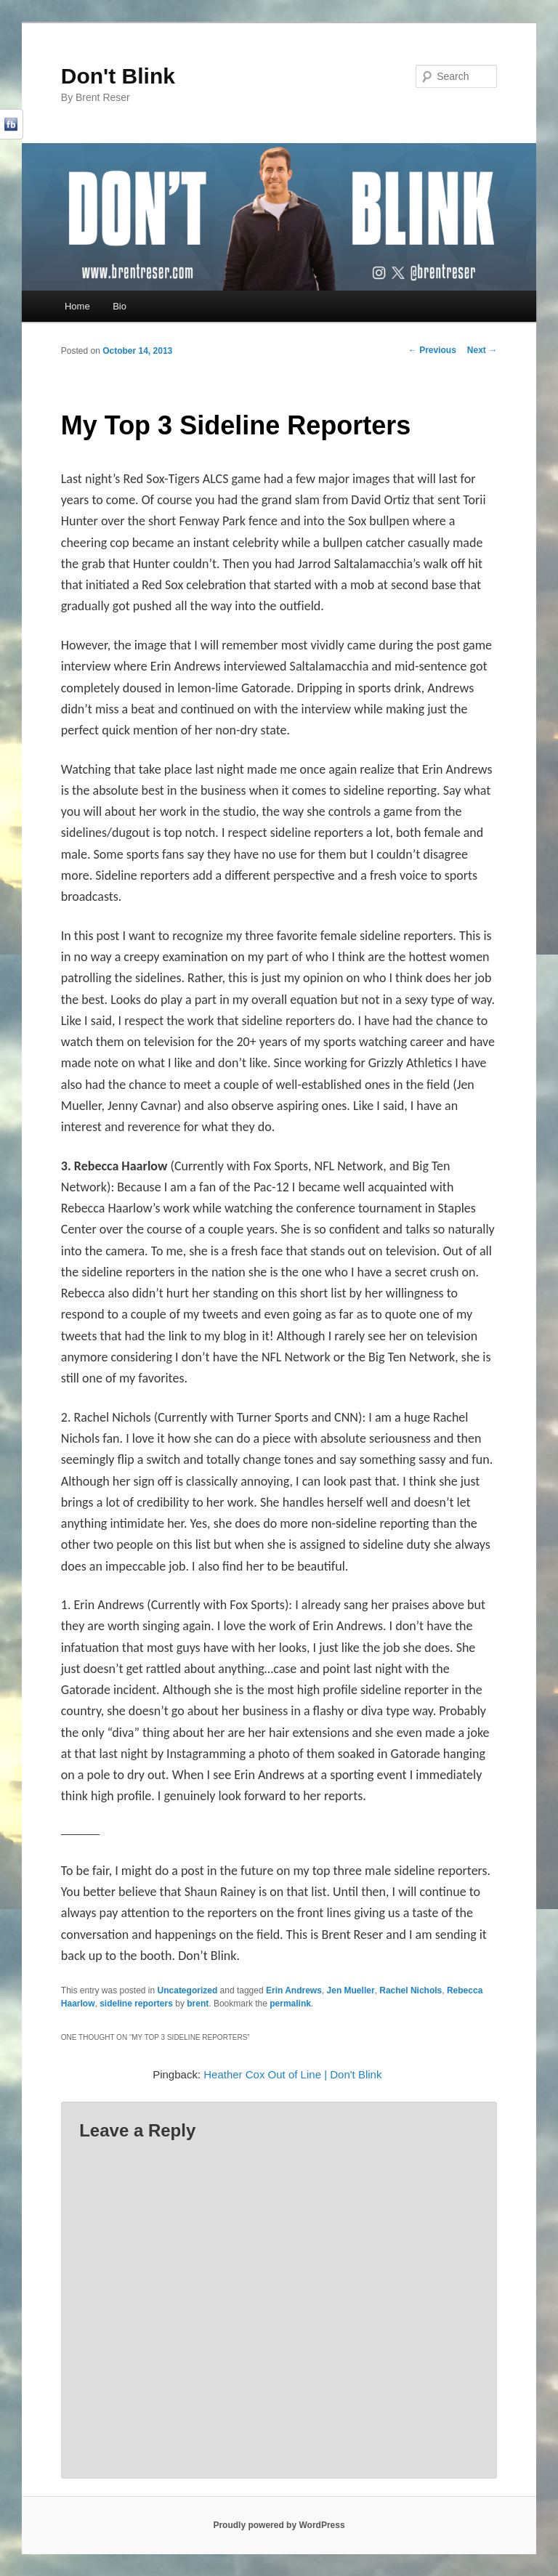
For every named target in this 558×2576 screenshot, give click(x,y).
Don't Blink (118, 76)
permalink (290, 2003)
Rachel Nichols (410, 1990)
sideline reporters (136, 2003)
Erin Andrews (294, 1990)
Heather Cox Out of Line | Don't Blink (292, 2074)
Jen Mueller (351, 1990)
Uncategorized (188, 1990)
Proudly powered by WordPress (278, 2525)
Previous (432, 350)
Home (77, 306)
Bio (119, 306)
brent (198, 2003)
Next (482, 350)
